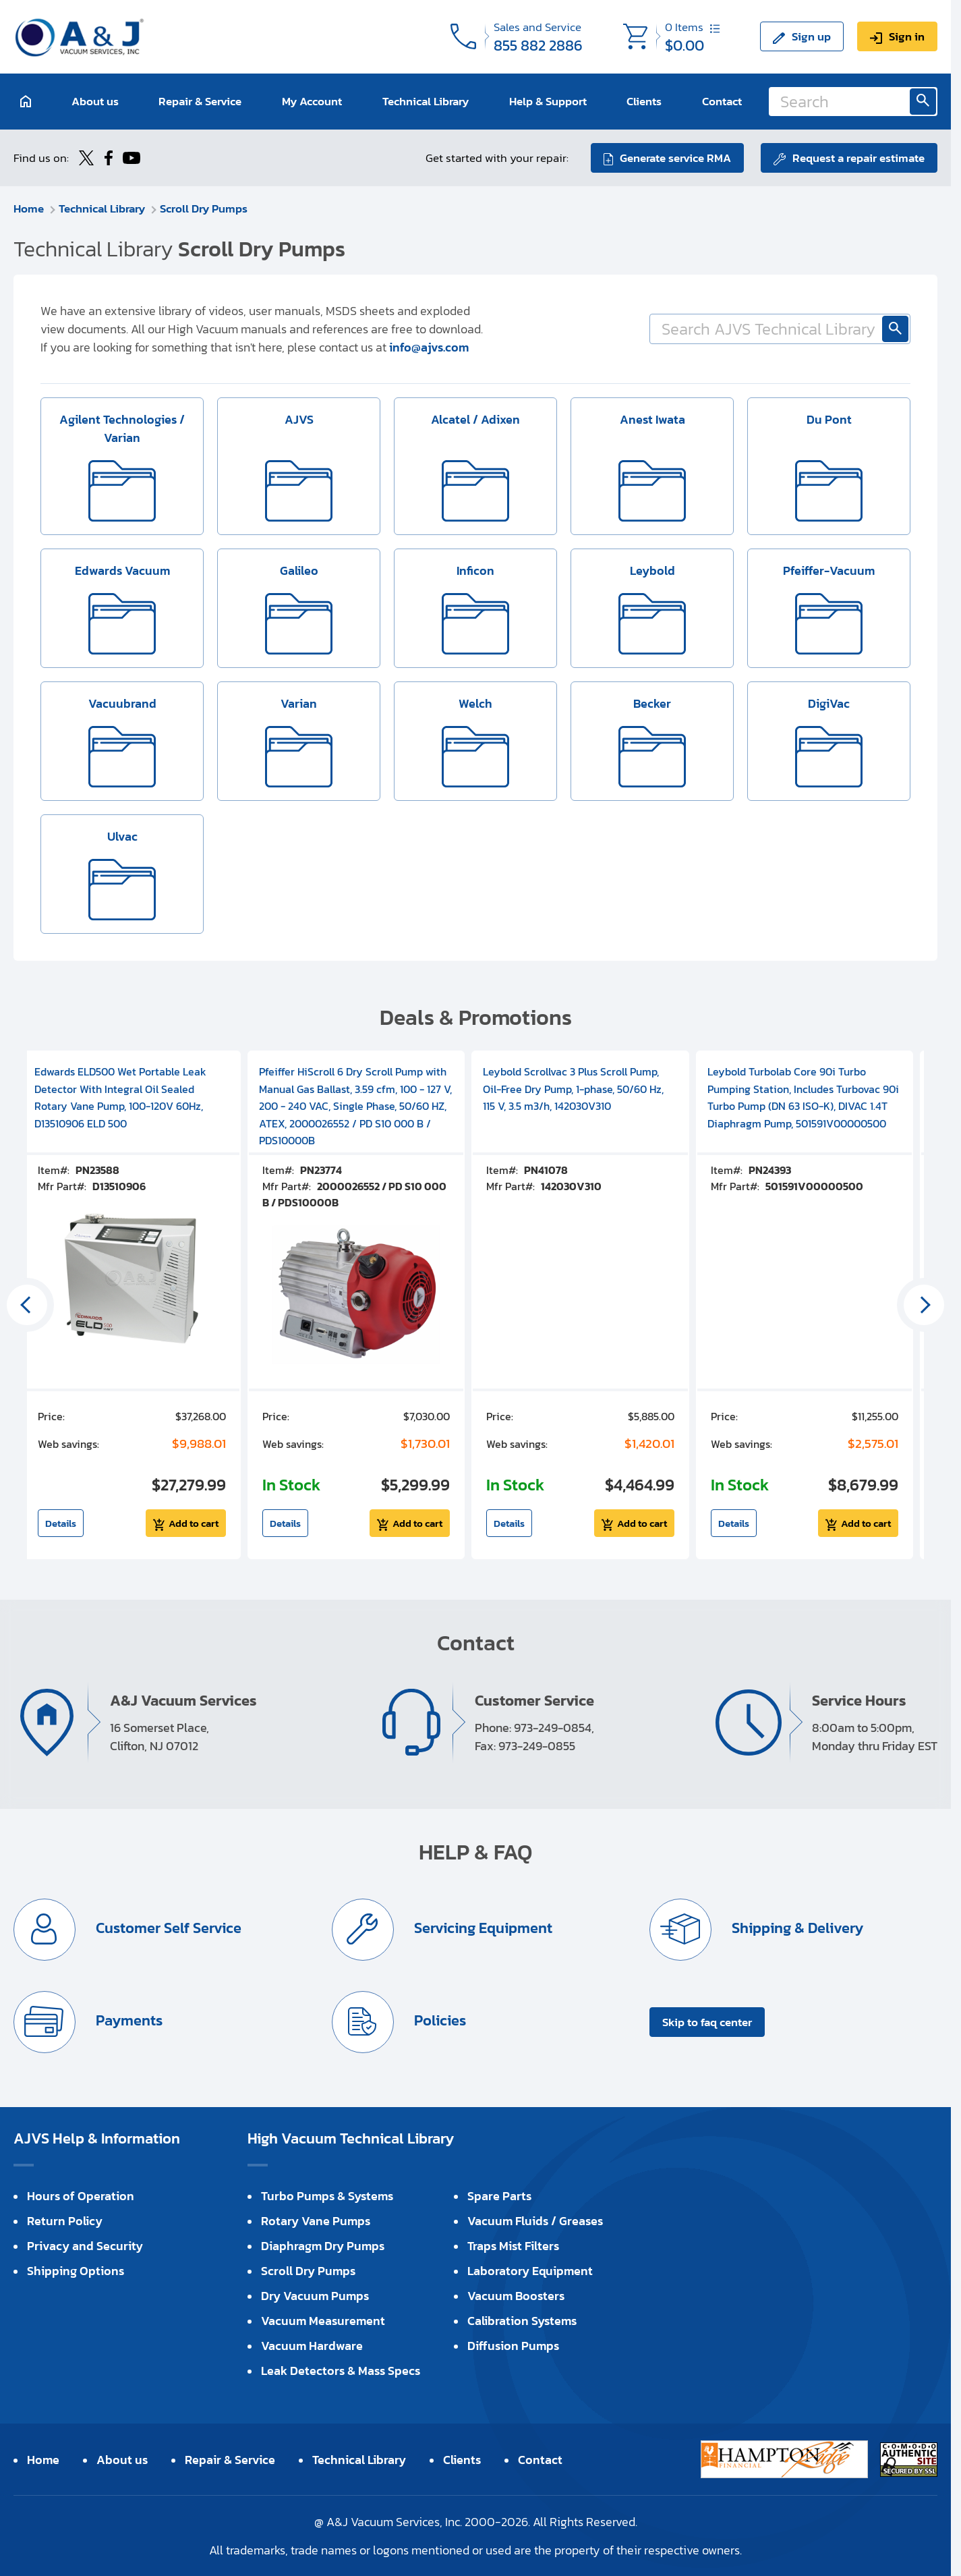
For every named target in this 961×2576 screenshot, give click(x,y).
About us (95, 101)
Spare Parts (499, 2196)
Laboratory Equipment (530, 2271)
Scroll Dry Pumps (203, 208)
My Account (312, 101)
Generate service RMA (675, 158)
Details (60, 1523)
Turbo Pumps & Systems (327, 2196)
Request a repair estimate (858, 158)
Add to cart (194, 1523)
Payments (127, 2020)
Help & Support (548, 101)
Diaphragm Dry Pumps (322, 2246)
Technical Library (425, 101)
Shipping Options (75, 2271)
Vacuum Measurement (323, 2321)
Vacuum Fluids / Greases (535, 2221)
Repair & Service (199, 101)
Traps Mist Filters (513, 2246)
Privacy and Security (85, 2246)
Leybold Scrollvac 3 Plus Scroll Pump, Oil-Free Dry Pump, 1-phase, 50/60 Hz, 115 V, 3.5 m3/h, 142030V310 (573, 1088)
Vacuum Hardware (312, 2345)
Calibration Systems (522, 2321)
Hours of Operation (80, 2196)
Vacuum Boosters (515, 2296)
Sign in (907, 36)
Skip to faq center (707, 2022)
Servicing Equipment (481, 1928)
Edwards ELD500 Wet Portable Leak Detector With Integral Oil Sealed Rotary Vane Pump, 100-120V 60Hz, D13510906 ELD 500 (120, 1097)
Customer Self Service (166, 1928)
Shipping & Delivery (795, 1928)
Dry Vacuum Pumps (315, 2296)
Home (28, 208)
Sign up (811, 36)
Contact (722, 101)
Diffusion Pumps (513, 2345)
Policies (438, 2020)
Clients (644, 101)
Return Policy (65, 2221)
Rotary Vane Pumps (315, 2221)
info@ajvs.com (429, 347)
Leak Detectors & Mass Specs (340, 2370)
